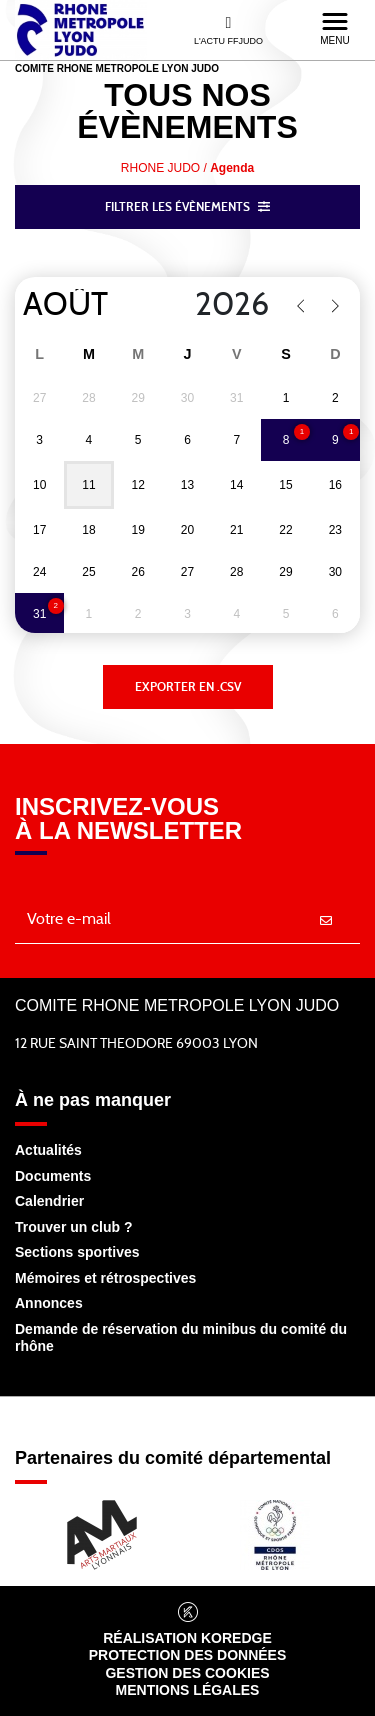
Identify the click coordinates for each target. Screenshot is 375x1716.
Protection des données (188, 1655)
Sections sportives (77, 1252)
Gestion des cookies (187, 1673)
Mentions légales (188, 1690)
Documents (53, 1176)
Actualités (48, 1150)
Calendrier (49, 1201)
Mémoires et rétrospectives (105, 1278)
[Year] (219, 305)
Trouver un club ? (73, 1227)
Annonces (49, 1303)
